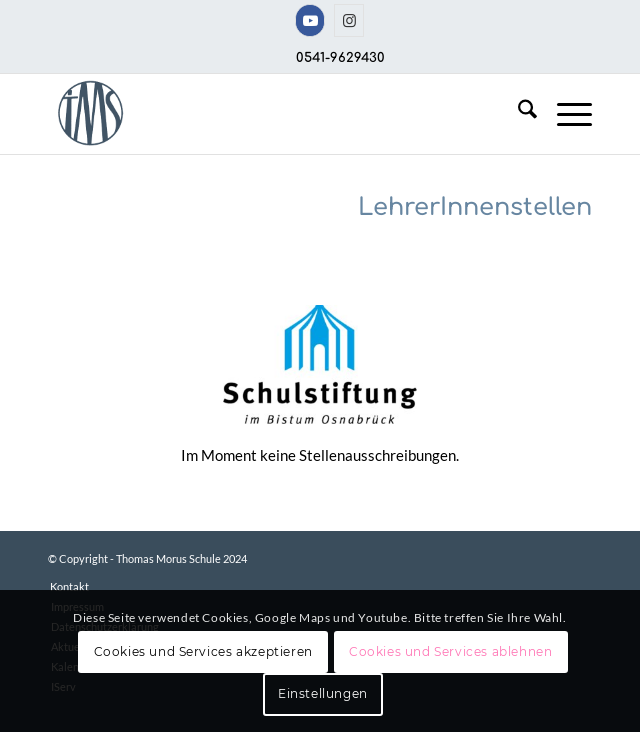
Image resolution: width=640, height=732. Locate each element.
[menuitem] (517, 114)
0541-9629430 (340, 58)
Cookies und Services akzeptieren (203, 651)
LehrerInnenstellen (475, 207)
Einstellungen (323, 693)
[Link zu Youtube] (310, 20)
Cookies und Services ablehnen (450, 651)
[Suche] (517, 114)
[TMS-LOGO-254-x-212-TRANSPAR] (265, 114)
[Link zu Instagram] (349, 20)
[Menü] (564, 114)
